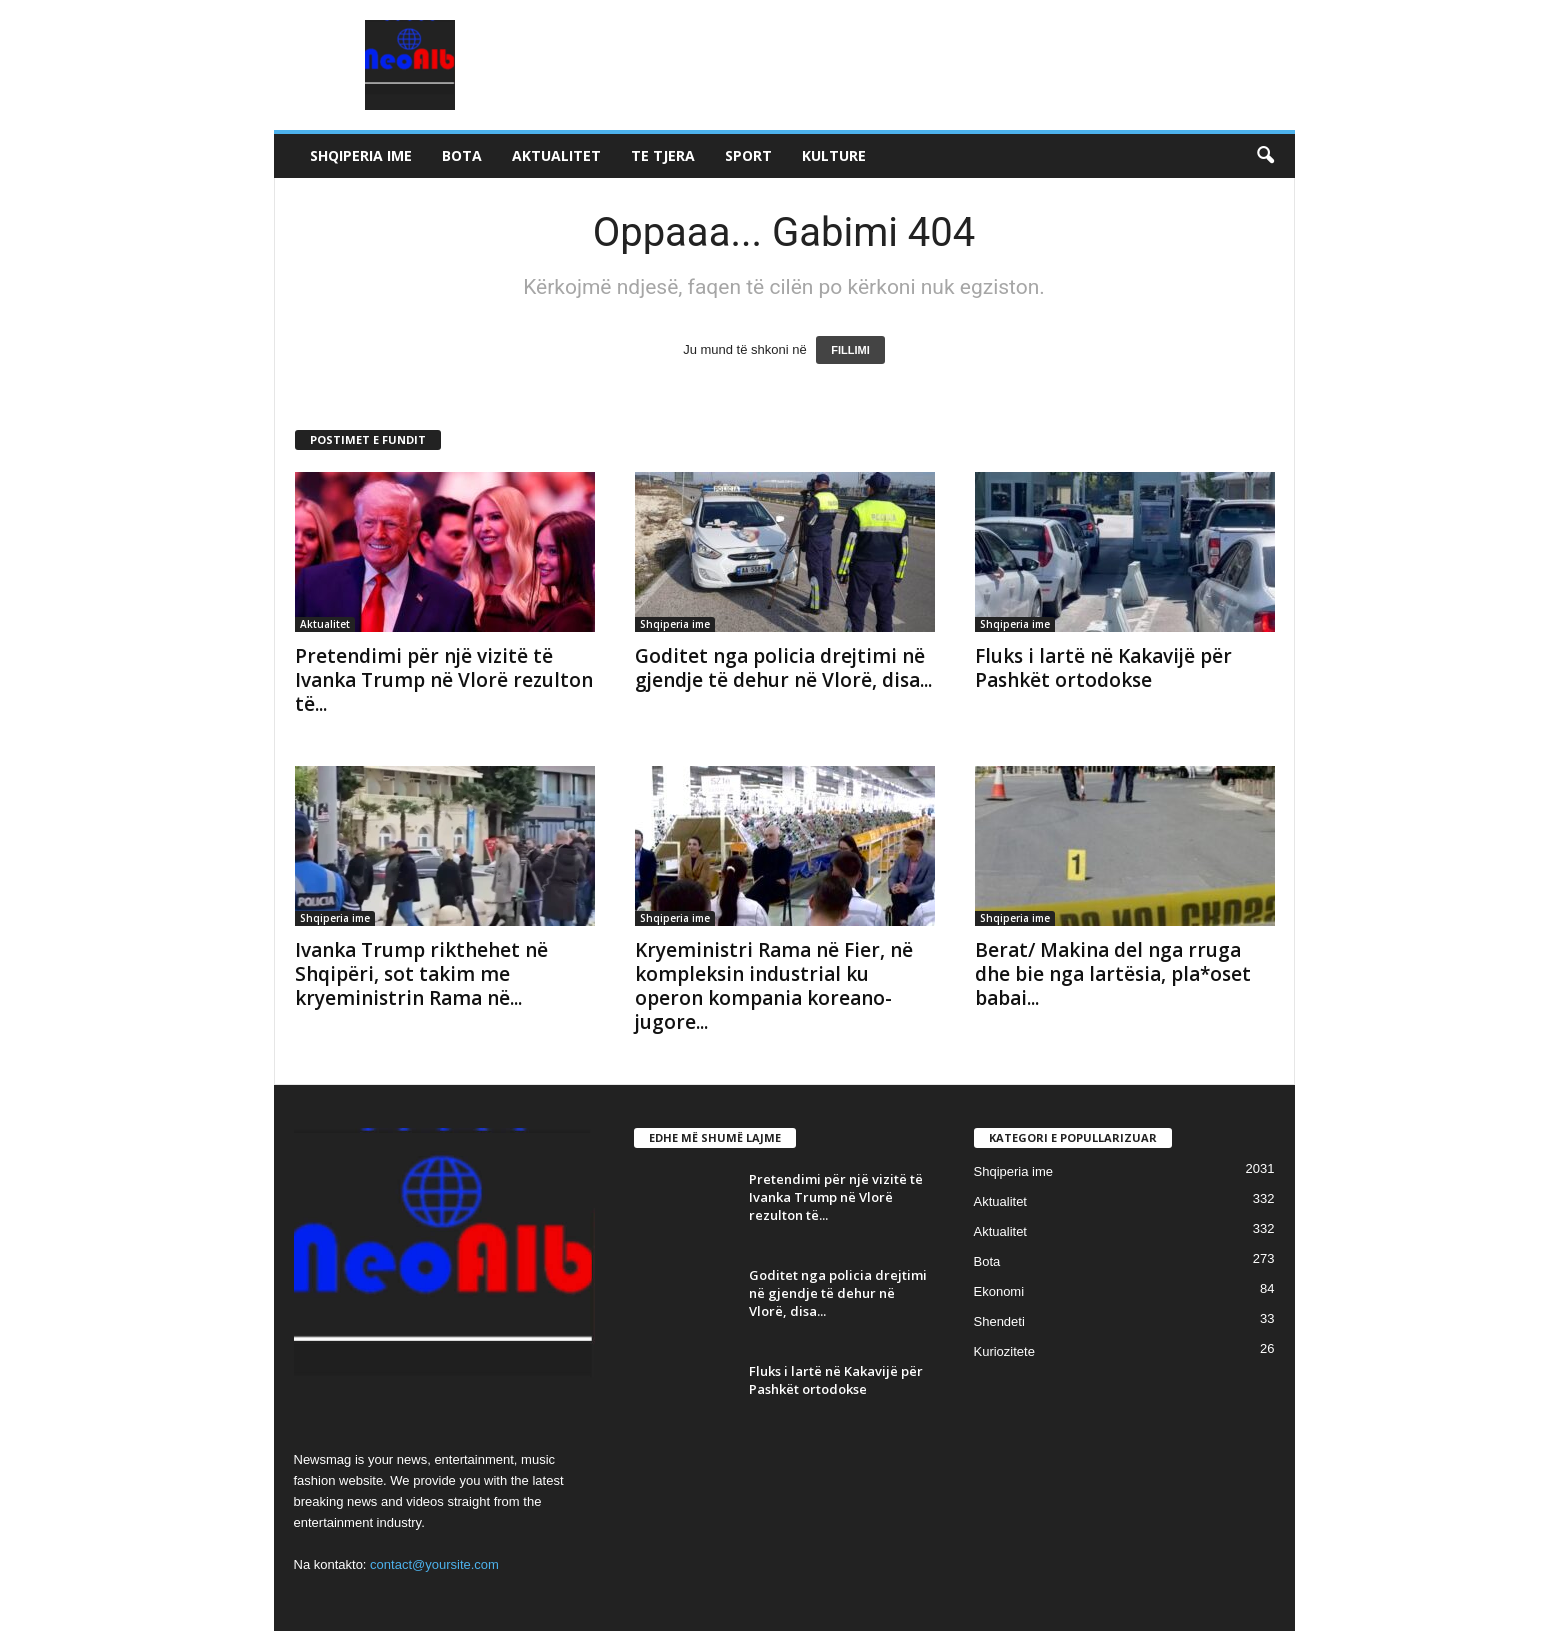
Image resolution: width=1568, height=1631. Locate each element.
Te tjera (663, 155)
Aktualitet (556, 155)
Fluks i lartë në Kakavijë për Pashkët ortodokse (1103, 668)
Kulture (834, 155)
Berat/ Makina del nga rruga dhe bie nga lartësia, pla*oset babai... (1113, 974)
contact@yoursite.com (434, 1564)
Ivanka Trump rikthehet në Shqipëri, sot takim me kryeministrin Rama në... (421, 974)
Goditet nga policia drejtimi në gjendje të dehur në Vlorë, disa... (783, 668)
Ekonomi (999, 1291)
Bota (462, 155)
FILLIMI (850, 350)
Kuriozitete (1004, 1351)
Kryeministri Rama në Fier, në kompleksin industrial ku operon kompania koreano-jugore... (774, 986)
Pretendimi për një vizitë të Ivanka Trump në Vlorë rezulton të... (444, 680)
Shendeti (999, 1321)
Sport (748, 155)
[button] (1265, 156)
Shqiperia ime (361, 155)
